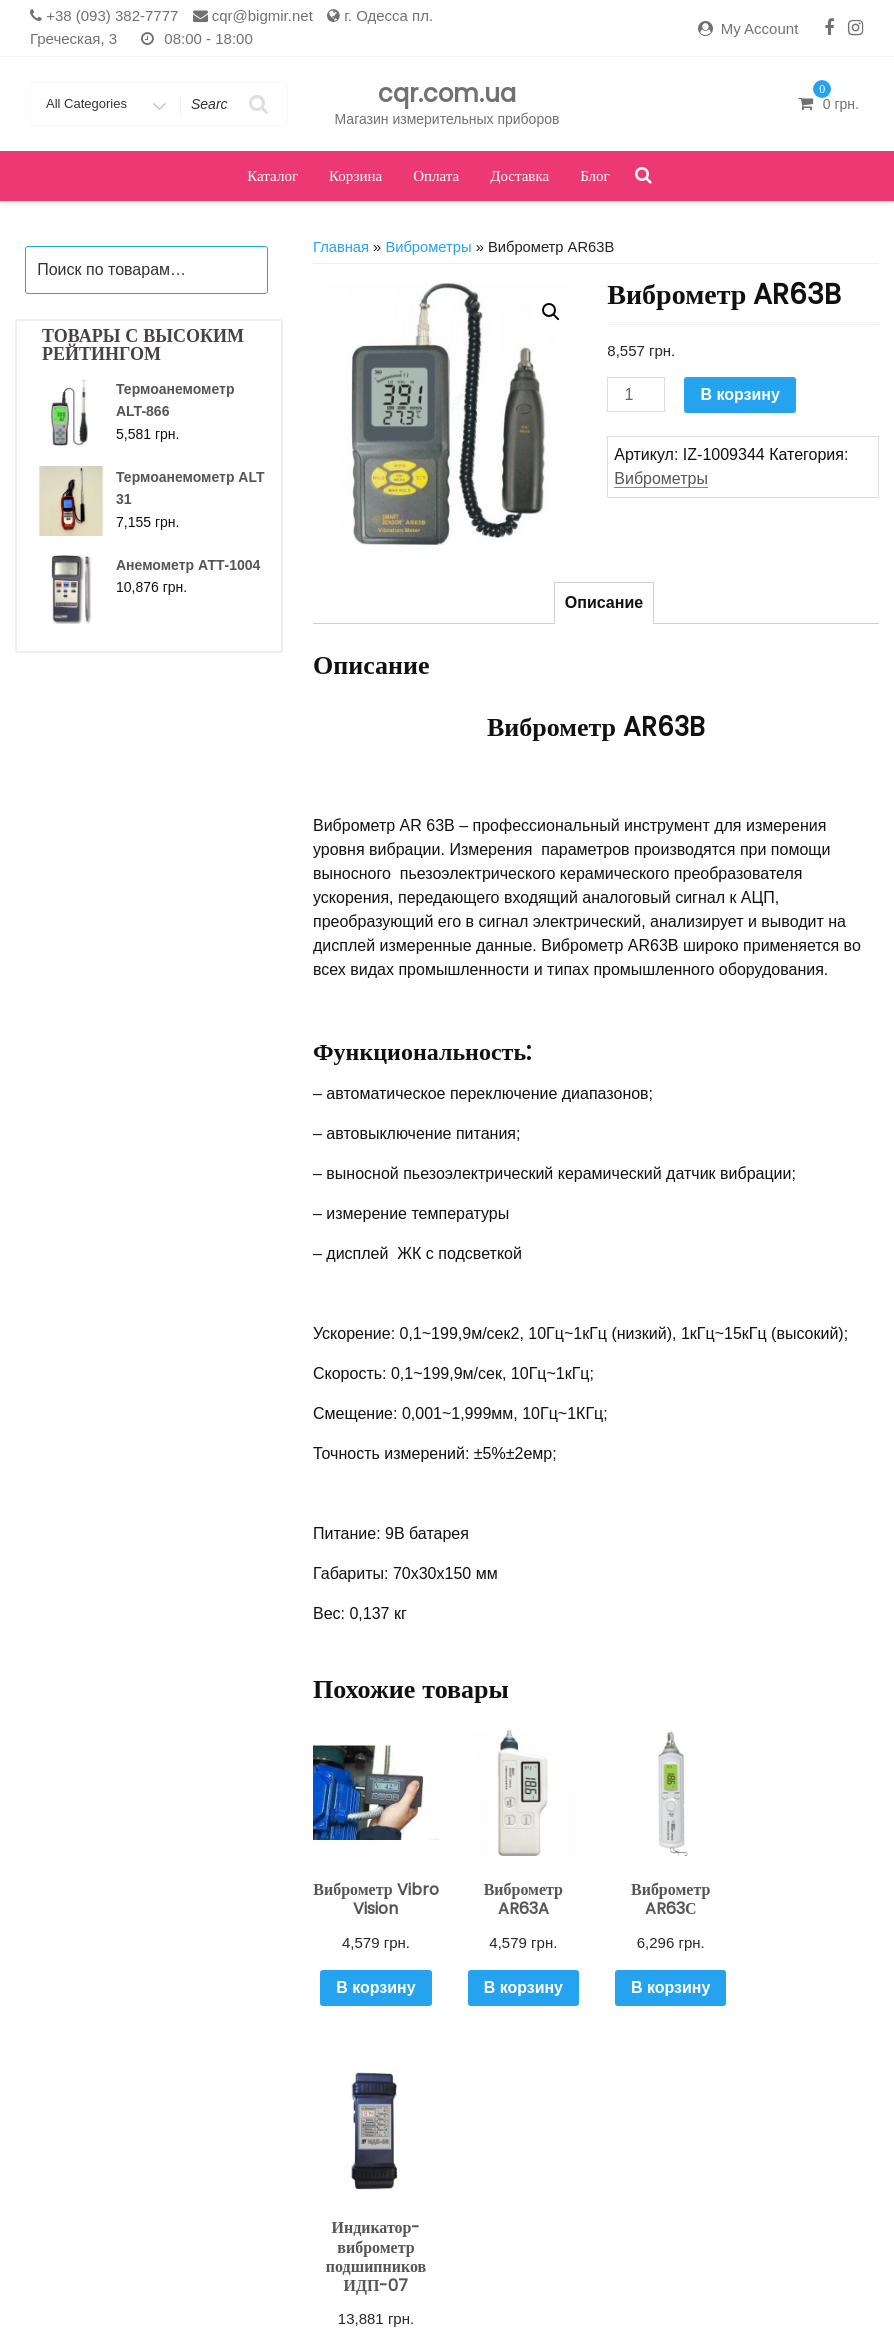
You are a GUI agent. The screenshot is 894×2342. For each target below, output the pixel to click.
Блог (595, 175)
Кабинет (317, 2296)
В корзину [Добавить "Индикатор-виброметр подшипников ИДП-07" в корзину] (814, 2024)
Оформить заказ (625, 2296)
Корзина (355, 175)
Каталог (272, 175)
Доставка (519, 175)
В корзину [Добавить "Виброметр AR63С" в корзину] (667, 1986)
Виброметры (428, 247)
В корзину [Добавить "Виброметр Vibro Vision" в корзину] (375, 1986)
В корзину (739, 394)
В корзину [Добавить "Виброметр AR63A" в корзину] (521, 1986)
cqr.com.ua (447, 93)
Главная (341, 247)
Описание (604, 602)
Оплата (436, 175)
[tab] (604, 603)
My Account (760, 28)
